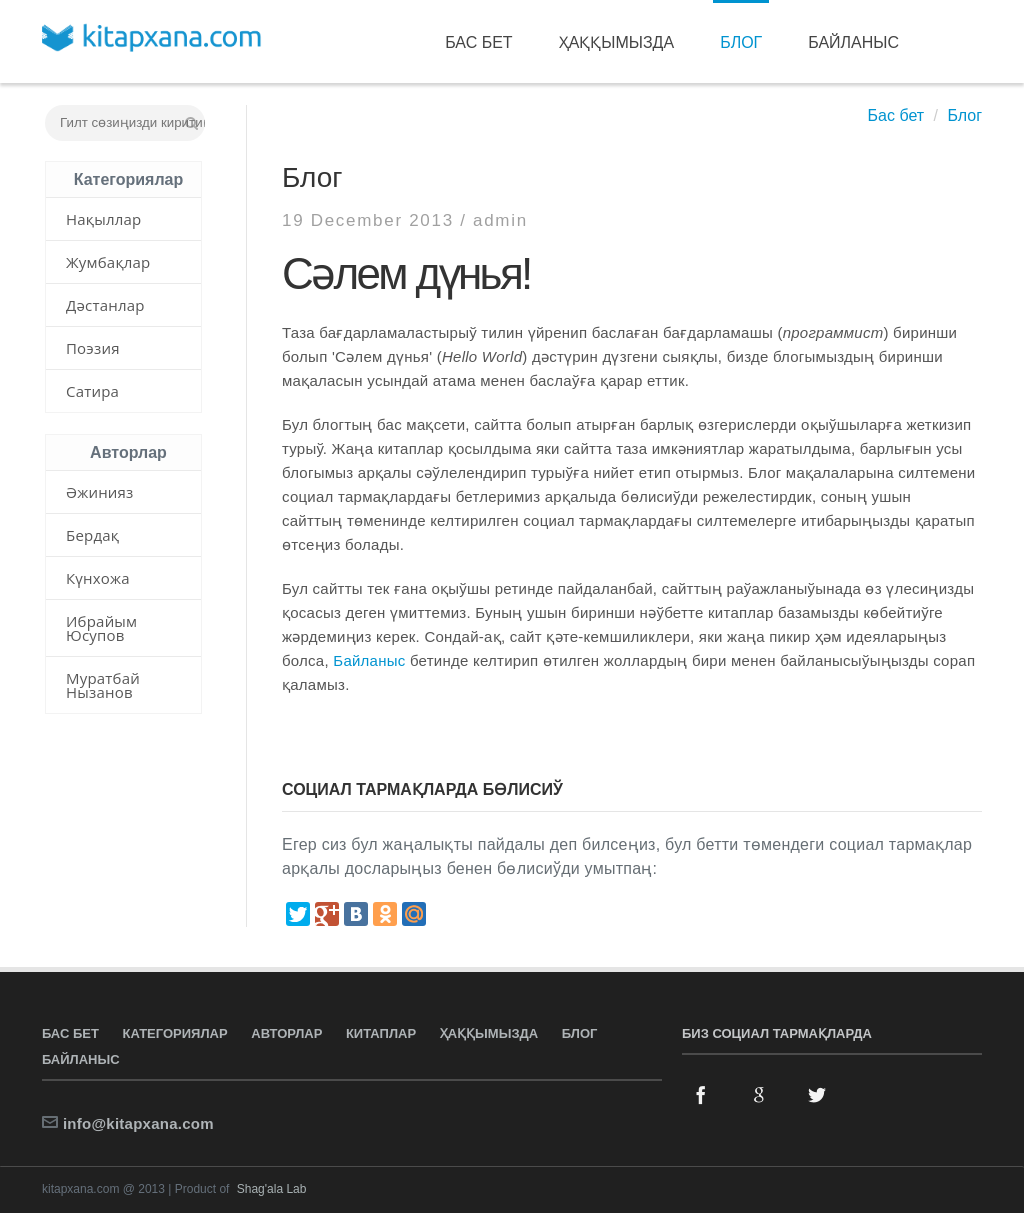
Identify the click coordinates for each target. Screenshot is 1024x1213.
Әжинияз (100, 492)
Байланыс (853, 42)
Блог (741, 42)
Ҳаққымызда (617, 42)
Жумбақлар (108, 262)
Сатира (92, 391)
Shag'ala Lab (272, 1189)
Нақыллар (103, 219)
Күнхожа (98, 578)
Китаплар (381, 1033)
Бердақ (92, 535)
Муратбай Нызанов (103, 685)
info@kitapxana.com (138, 1123)
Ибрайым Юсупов (101, 628)
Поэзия (93, 348)
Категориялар (175, 1033)
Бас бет (478, 42)
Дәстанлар (105, 305)
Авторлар (286, 1033)
